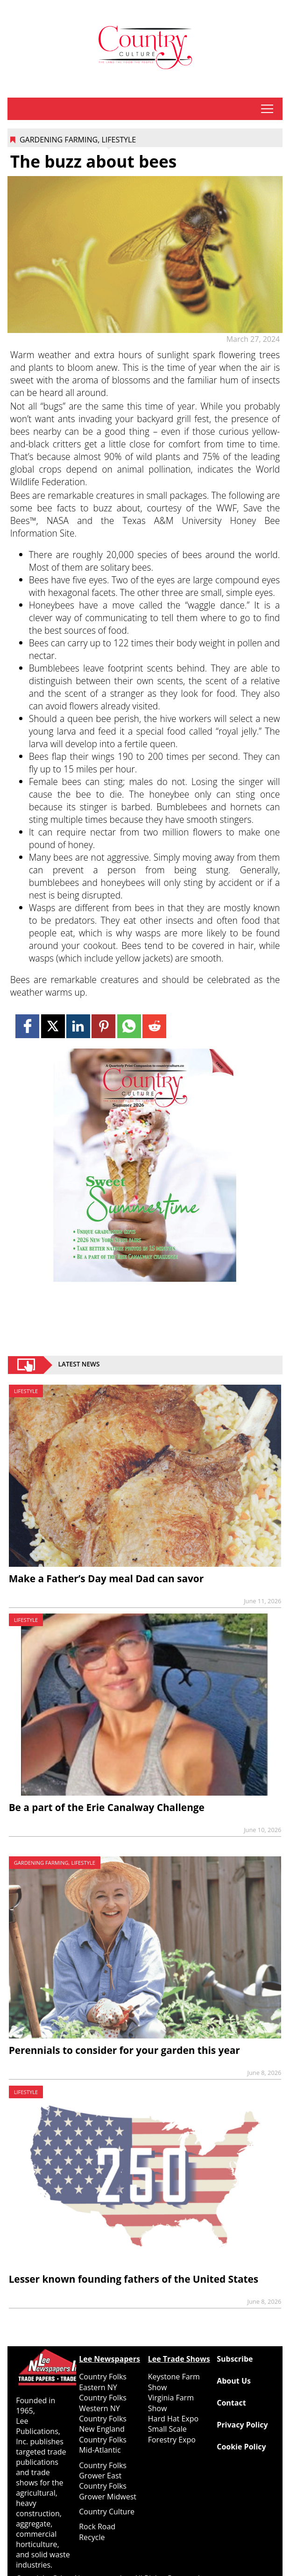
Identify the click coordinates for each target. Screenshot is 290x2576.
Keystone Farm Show (174, 2381)
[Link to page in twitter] (53, 1026)
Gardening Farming (59, 139)
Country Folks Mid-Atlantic (103, 2444)
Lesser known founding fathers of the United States (134, 2279)
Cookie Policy (241, 2447)
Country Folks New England (103, 2423)
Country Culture (106, 2511)
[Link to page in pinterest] (103, 1026)
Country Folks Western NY (103, 2402)
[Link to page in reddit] (154, 1026)
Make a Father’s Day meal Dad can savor (106, 1578)
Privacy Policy (242, 2425)
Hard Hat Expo (173, 2418)
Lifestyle (118, 139)
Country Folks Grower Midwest (107, 2491)
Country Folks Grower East (103, 2470)
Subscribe (235, 2359)
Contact (231, 2403)
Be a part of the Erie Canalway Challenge (107, 1807)
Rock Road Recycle (97, 2531)
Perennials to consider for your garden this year (124, 2050)
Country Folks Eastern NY (103, 2381)
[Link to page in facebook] (27, 1026)
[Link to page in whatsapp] (129, 1026)
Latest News (79, 1365)
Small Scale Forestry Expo (172, 2434)
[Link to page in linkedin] (78, 1026)
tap (267, 109)
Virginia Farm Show (171, 2402)
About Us (234, 2381)
